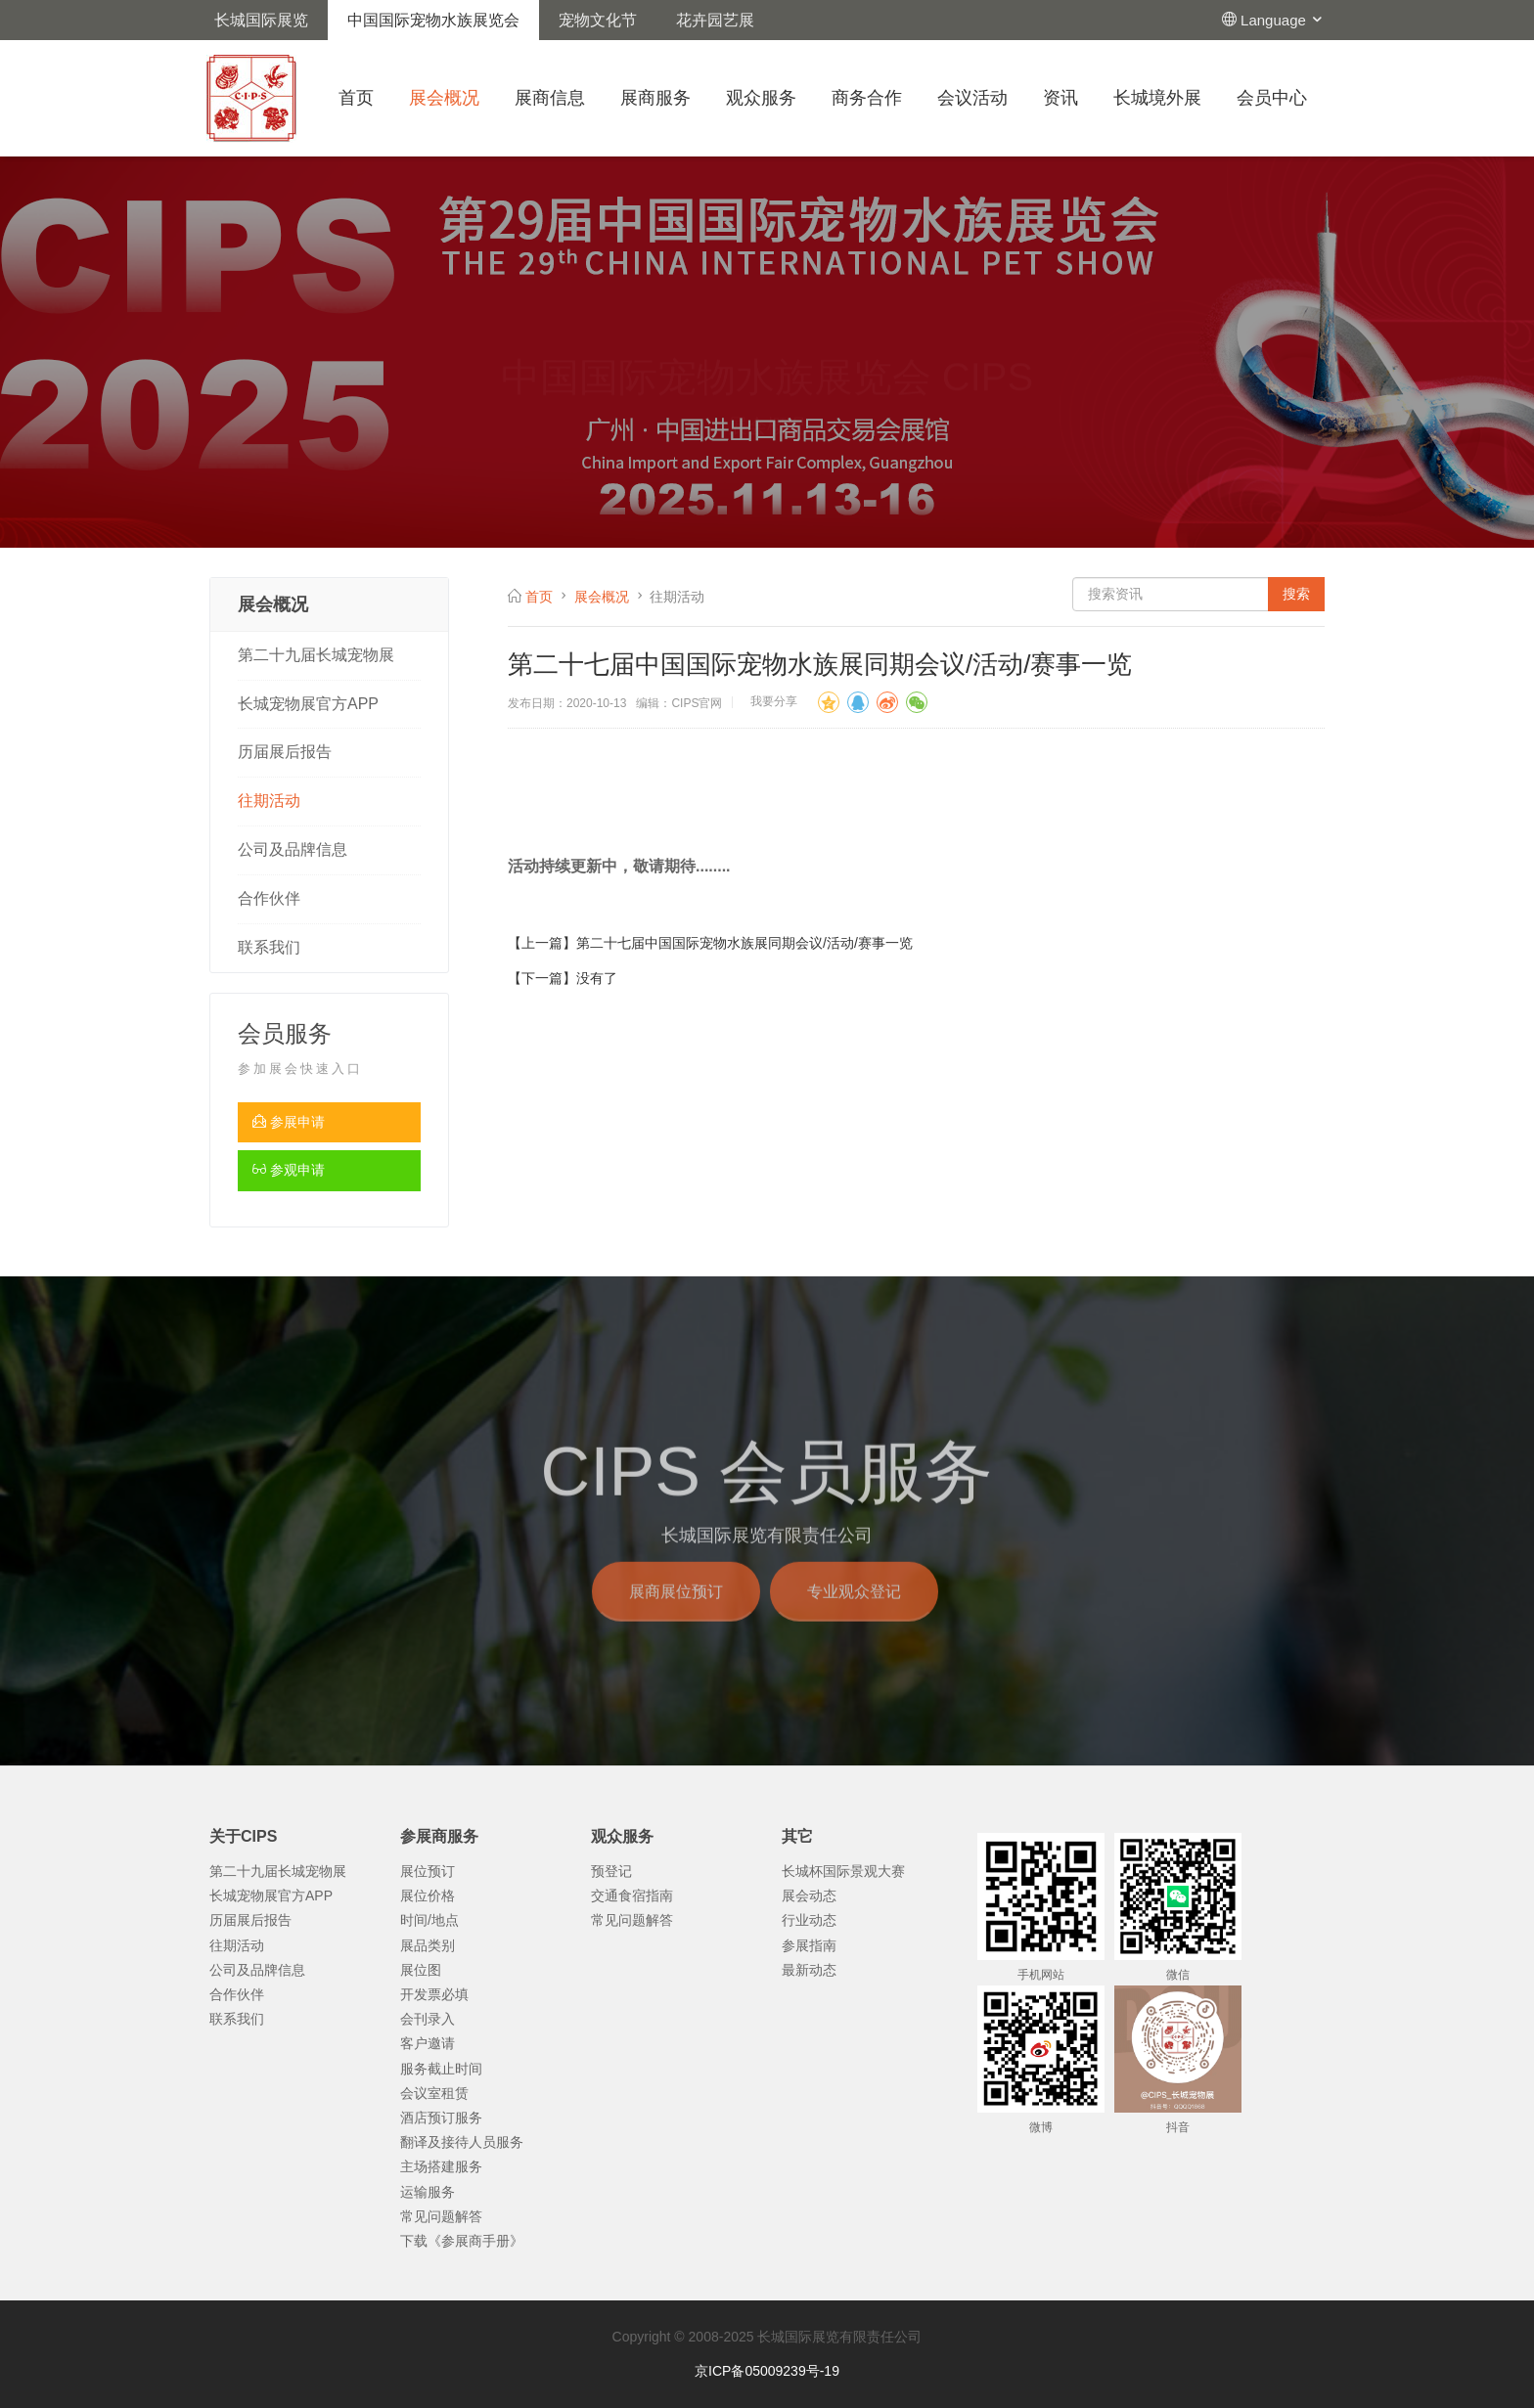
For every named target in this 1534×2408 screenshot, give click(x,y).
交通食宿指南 (632, 1895)
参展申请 (288, 1122)
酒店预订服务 (441, 2117)
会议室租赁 (434, 2093)
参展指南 (809, 1945)
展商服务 (655, 98)
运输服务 (427, 2192)
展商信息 (550, 98)
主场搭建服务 (441, 2166)
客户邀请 (427, 2043)
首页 (356, 98)
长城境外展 (1157, 98)
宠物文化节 (598, 20)
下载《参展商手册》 (461, 2241)
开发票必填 (434, 1994)
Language (1283, 20)
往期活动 (269, 800)
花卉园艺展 (715, 20)
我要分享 (773, 701)
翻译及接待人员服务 (461, 2142)
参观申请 (288, 1170)
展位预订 (427, 1871)
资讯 (1060, 98)
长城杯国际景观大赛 (843, 1871)
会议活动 (972, 98)
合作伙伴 (269, 898)
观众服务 (761, 98)
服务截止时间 (441, 2068)
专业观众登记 (854, 1616)
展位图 (420, 1970)
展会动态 (809, 1895)
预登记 (611, 1871)
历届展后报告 (285, 751)
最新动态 (809, 1970)
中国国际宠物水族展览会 (433, 20)
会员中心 (1272, 98)
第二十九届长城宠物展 (316, 655)
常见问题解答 (441, 2216)
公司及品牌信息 (292, 849)
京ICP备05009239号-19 (767, 2371)
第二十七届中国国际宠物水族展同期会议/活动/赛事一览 (744, 943)
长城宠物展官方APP (308, 703)
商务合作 (867, 98)
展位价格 (427, 1895)
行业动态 (809, 1920)
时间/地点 (429, 1920)
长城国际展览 (261, 20)
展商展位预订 (676, 1616)
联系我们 (269, 947)
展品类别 (427, 1945)
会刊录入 (427, 2019)
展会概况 (444, 98)
